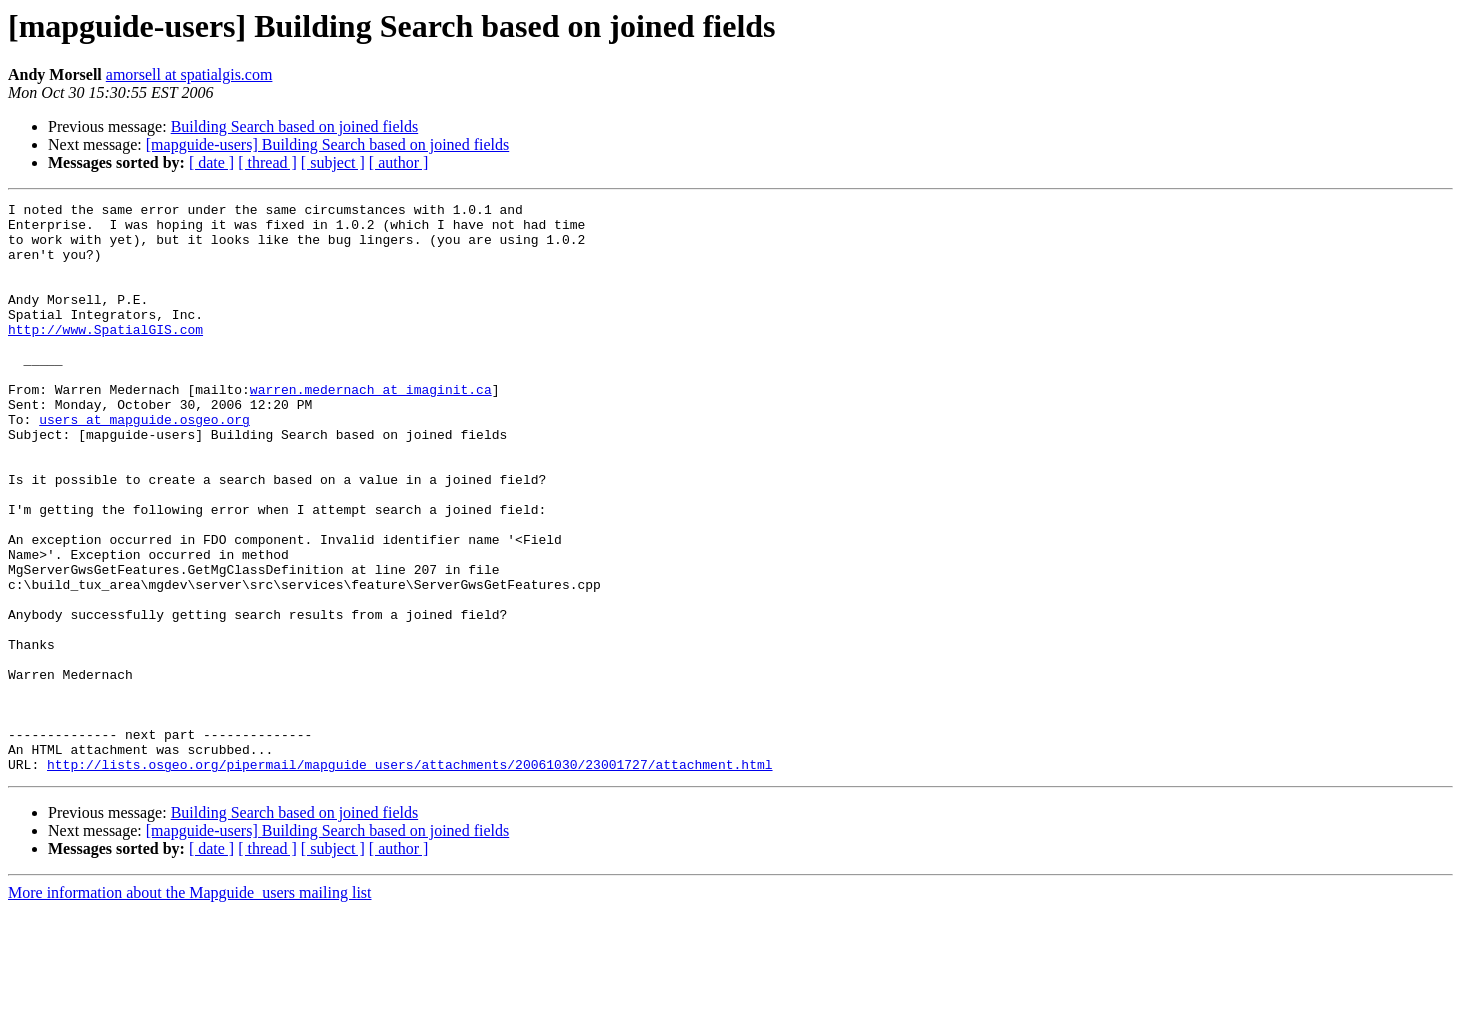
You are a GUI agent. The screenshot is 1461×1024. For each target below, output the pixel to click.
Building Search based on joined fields (295, 126)
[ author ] (399, 162)
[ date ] (211, 162)
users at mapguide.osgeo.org (144, 464)
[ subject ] (333, 162)
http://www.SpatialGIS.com (105, 356)
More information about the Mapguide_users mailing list (190, 1006)
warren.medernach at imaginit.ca (371, 428)
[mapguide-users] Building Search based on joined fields (327, 144)
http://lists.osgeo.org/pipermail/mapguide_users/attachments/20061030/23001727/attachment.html (409, 878)
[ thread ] (267, 162)
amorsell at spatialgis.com (189, 74)
